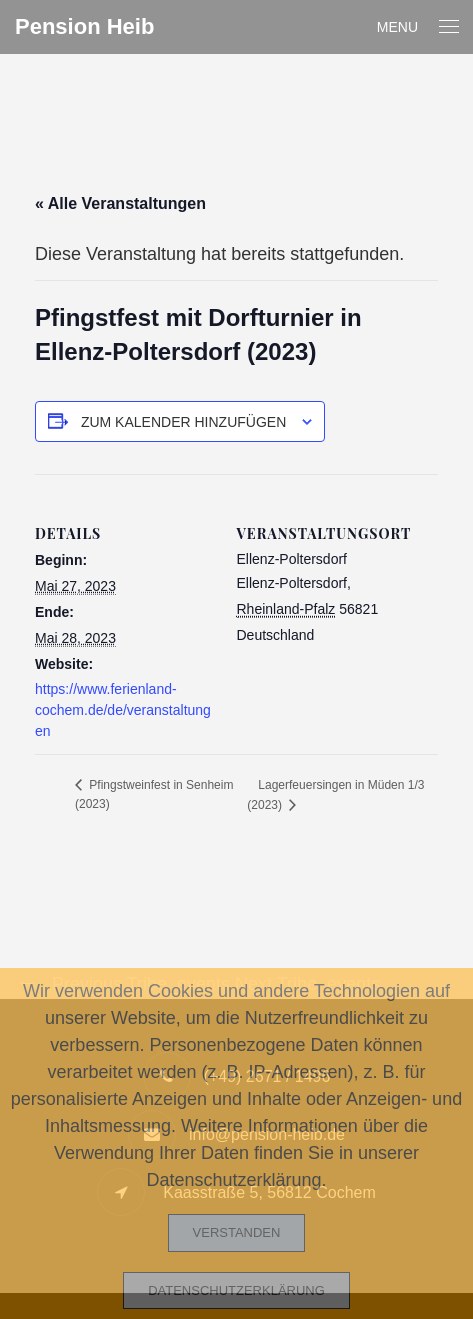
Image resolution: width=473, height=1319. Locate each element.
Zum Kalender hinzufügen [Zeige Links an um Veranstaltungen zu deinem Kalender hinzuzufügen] (183, 422)
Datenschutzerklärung (236, 1290)
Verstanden (237, 1232)
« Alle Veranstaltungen (120, 203)
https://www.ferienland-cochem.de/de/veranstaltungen (123, 710)
